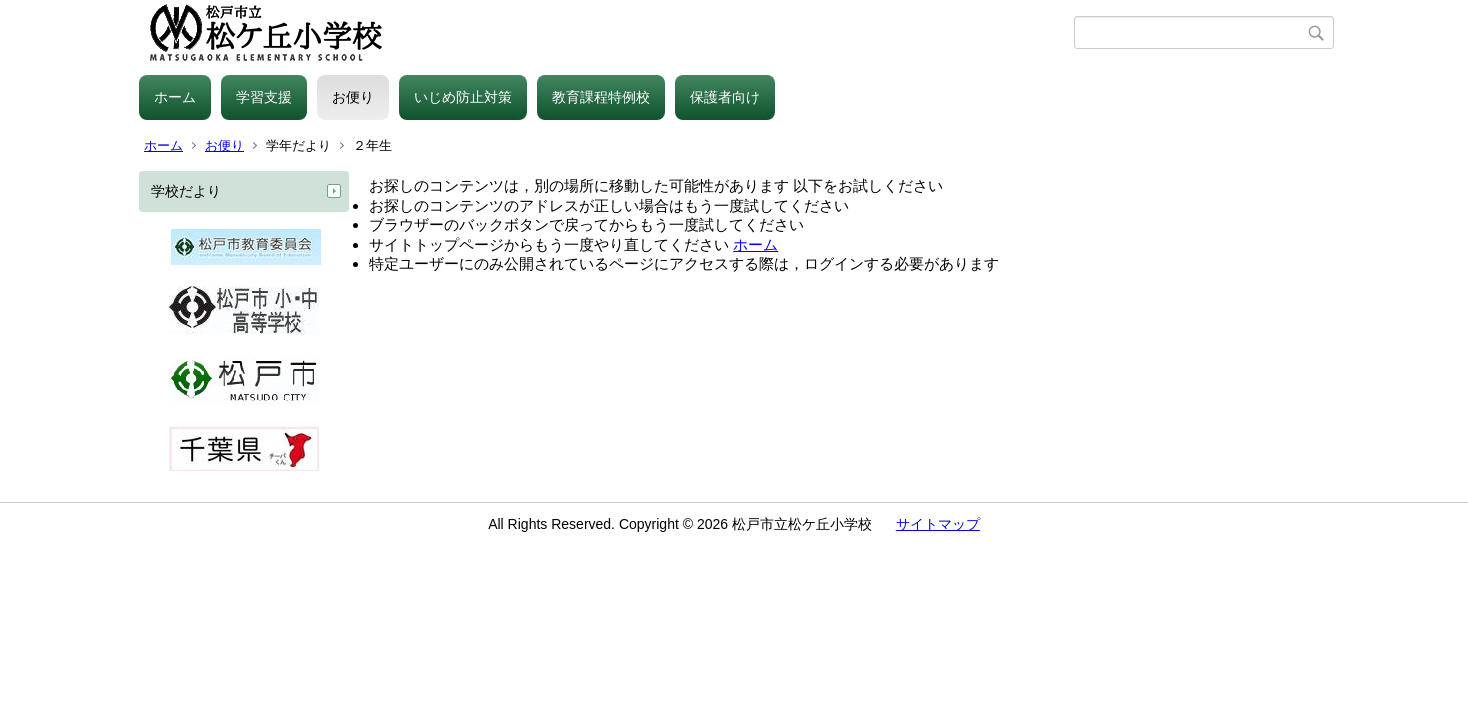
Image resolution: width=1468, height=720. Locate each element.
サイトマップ (938, 524)
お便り (353, 97)
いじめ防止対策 (463, 97)
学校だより (186, 191)
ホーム (175, 97)
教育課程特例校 (601, 97)
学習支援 (264, 97)
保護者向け (725, 97)
